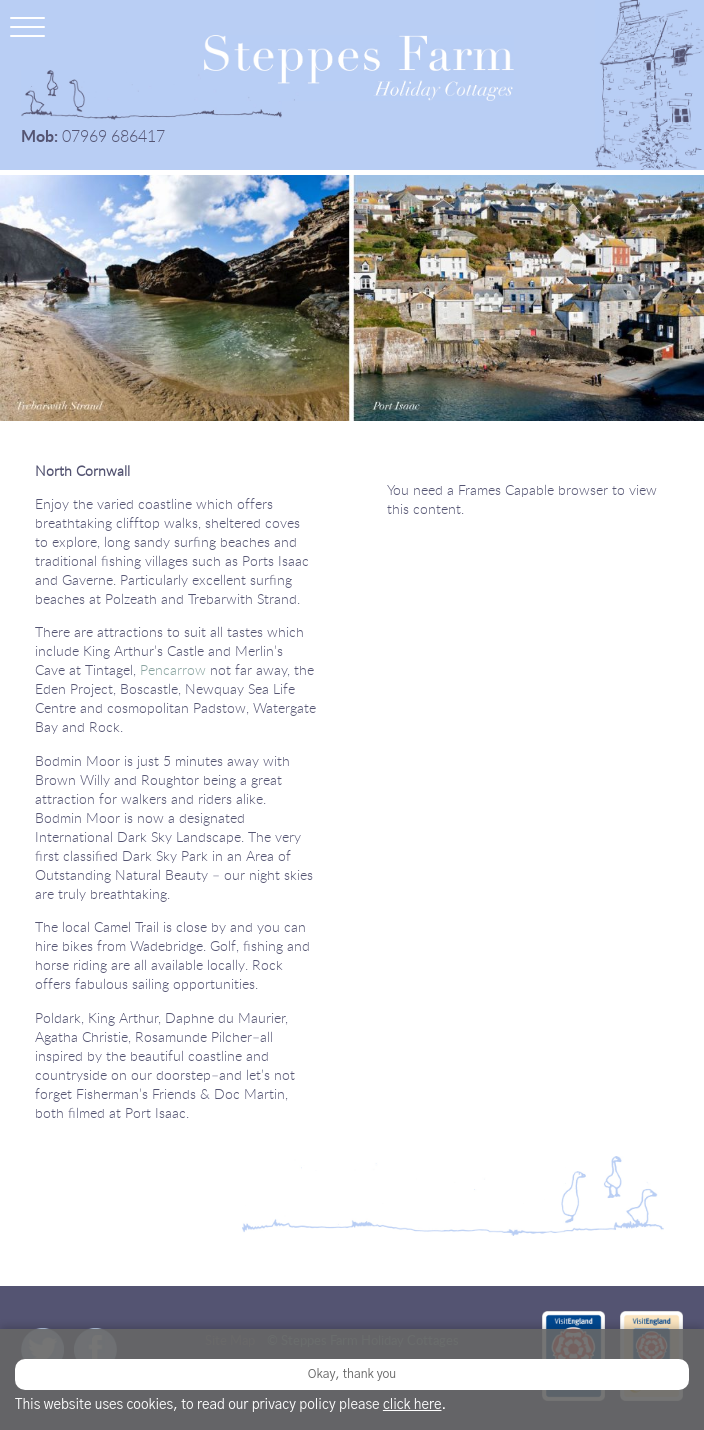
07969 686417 (113, 136)
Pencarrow (173, 669)
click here (412, 1405)
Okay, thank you (352, 1374)
